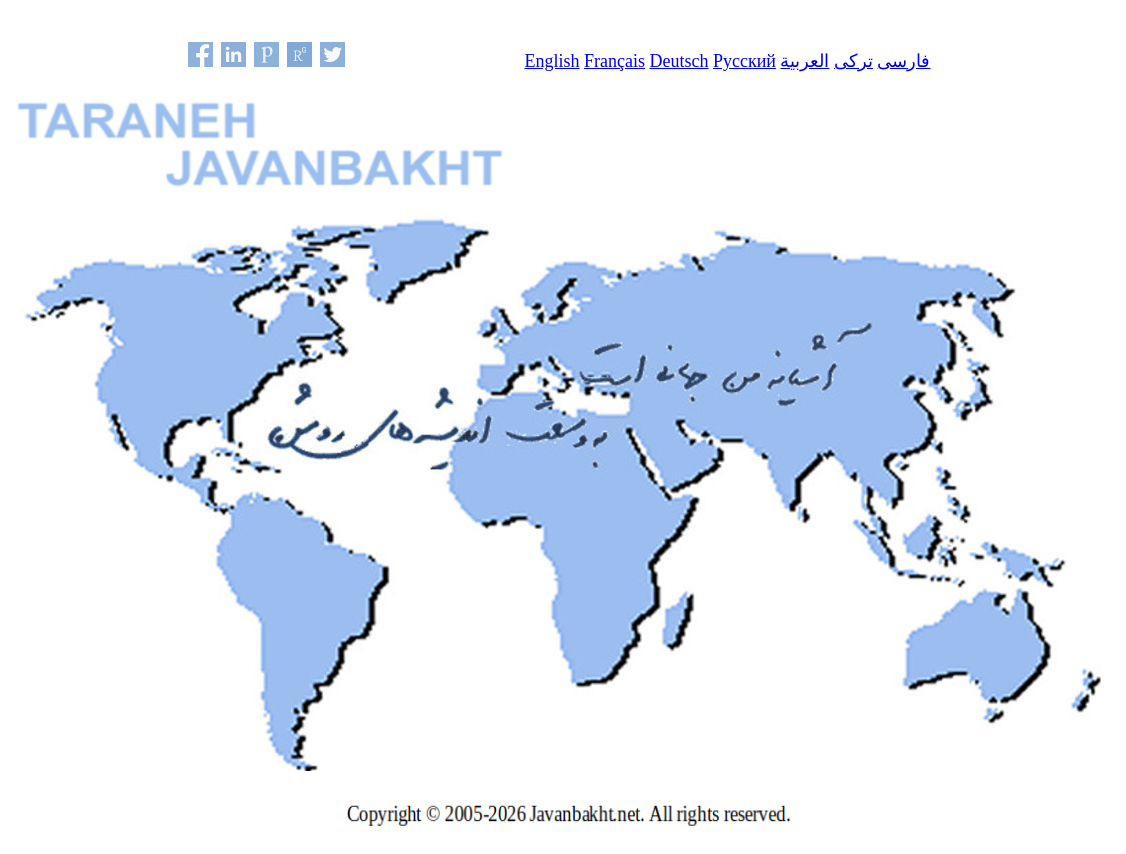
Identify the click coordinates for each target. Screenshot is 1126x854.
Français (614, 61)
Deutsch (679, 61)
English (552, 61)
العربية (804, 61)
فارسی (903, 61)
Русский (744, 61)
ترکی (853, 61)
